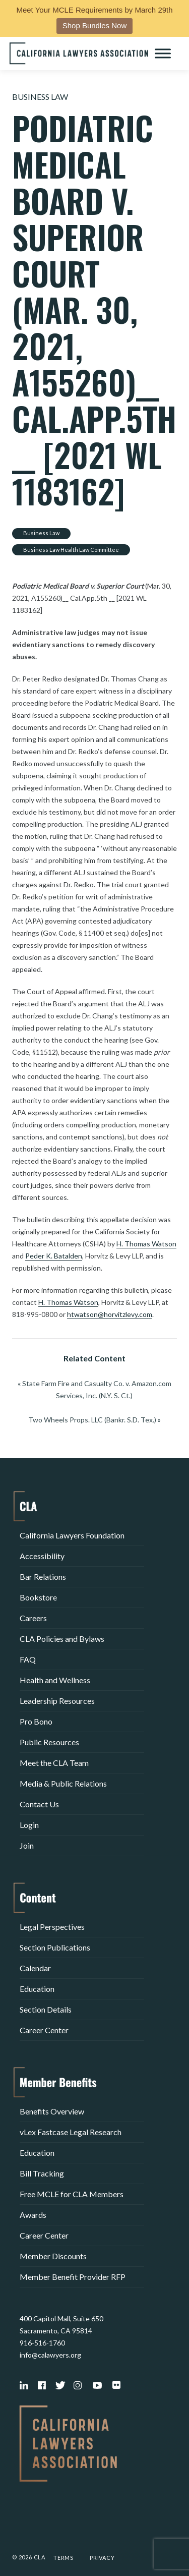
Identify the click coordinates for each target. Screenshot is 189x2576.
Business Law (40, 96)
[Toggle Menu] (163, 53)
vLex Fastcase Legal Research (70, 2132)
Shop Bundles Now (94, 25)
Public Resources (49, 1742)
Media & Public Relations (63, 1783)
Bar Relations (43, 1576)
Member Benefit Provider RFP (72, 2276)
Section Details (46, 2009)
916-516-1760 (42, 2342)
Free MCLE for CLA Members (71, 2194)
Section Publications (55, 1947)
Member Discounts (53, 2256)
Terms (63, 2557)
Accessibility (42, 1556)
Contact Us (39, 1804)
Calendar (35, 1968)
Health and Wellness (55, 1680)
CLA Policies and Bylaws (62, 1638)
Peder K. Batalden (53, 1255)
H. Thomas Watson (146, 1243)
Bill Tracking (42, 2173)
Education (37, 1988)
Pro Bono (36, 1721)
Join (27, 1845)
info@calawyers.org (50, 2355)
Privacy (102, 2557)
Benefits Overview (52, 2111)
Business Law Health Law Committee (71, 549)
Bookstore (38, 1597)
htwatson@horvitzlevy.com (109, 1314)
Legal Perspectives (52, 1926)
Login (29, 1824)
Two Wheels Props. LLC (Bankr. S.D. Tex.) (92, 1419)
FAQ (28, 1659)
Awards (33, 2214)
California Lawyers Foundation (72, 1535)
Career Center (44, 2030)
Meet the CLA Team (54, 1762)
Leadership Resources (57, 1700)
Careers (33, 1618)
